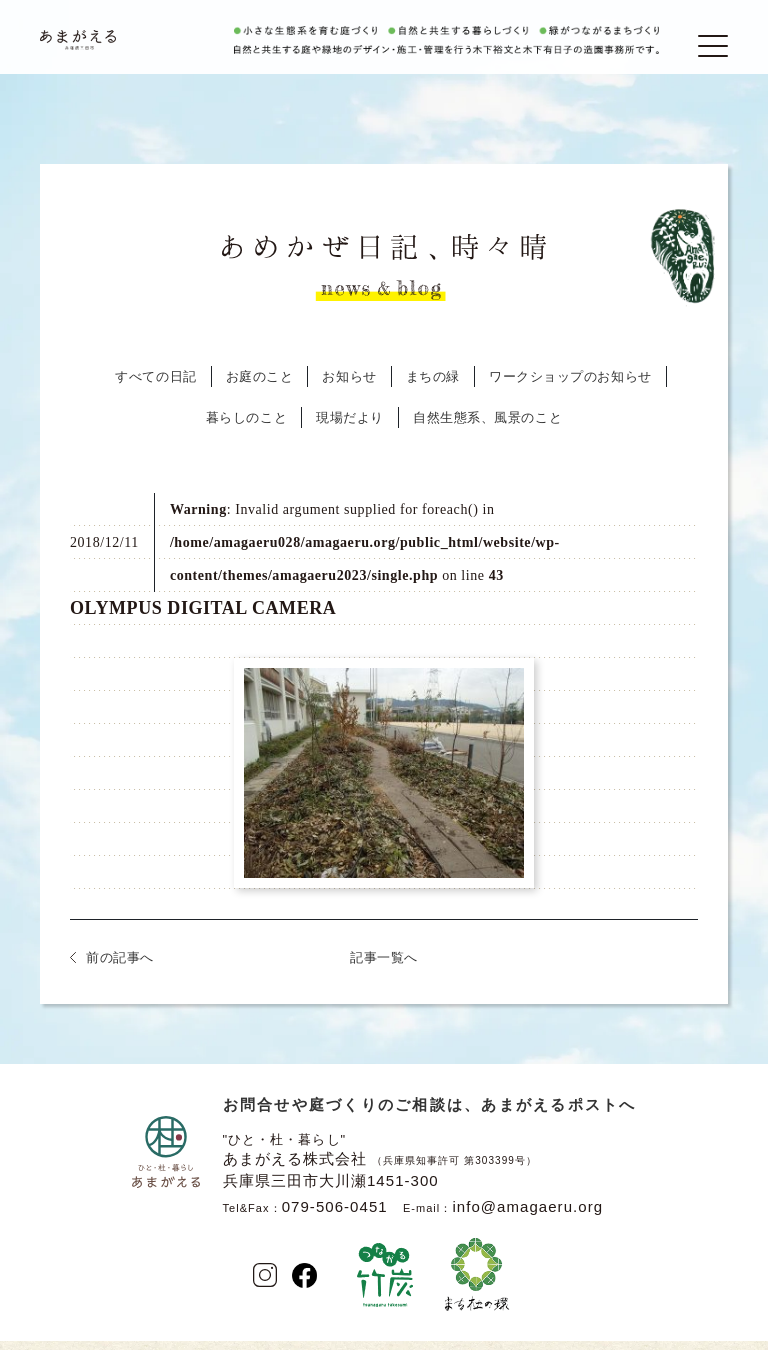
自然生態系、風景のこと (487, 429)
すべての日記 (155, 388)
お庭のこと (260, 388)
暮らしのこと (246, 429)
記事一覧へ (384, 969)
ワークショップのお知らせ (570, 388)
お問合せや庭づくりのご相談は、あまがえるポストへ (430, 1116)
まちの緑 (433, 388)
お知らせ (349, 388)
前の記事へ (120, 969)
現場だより (350, 429)
